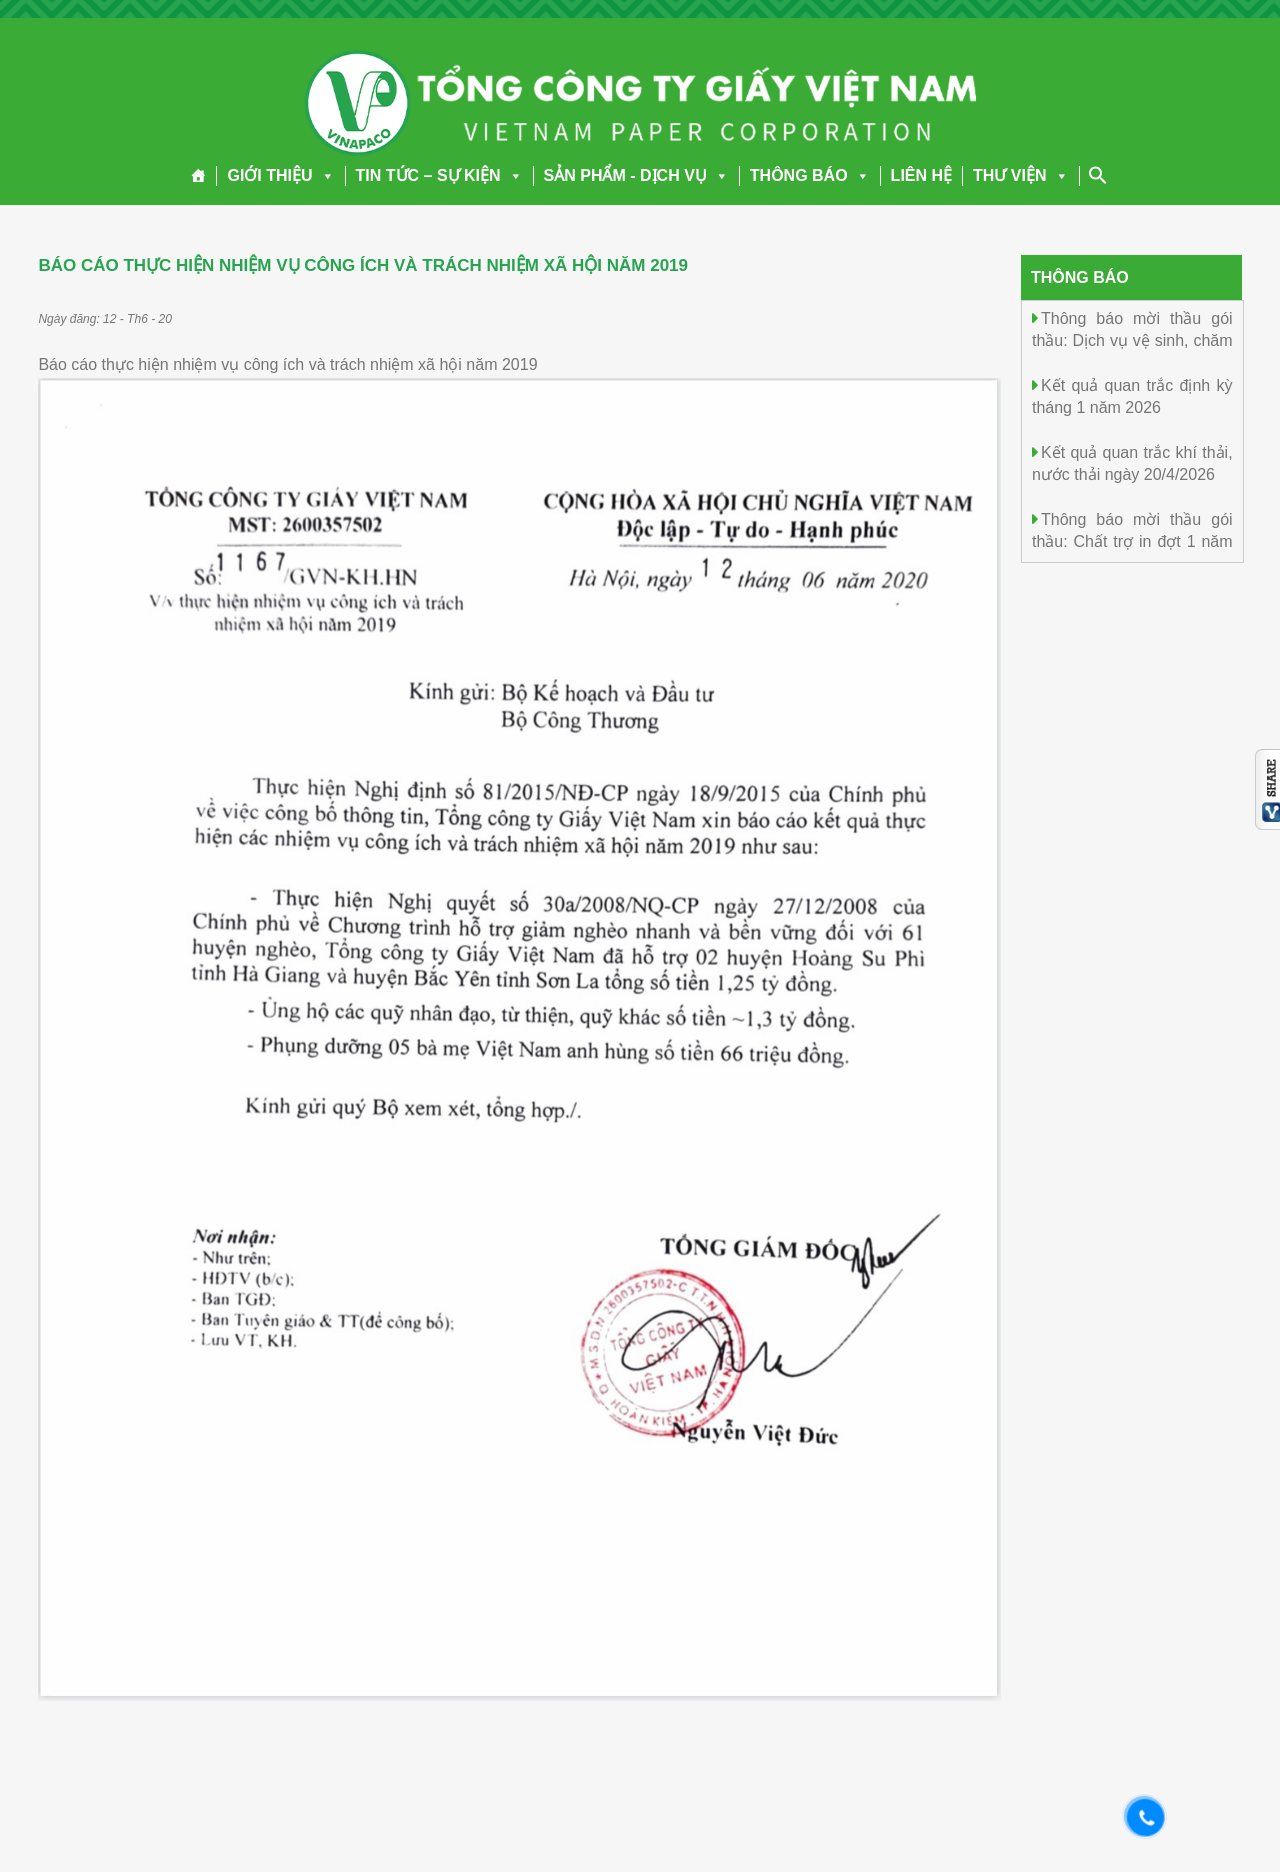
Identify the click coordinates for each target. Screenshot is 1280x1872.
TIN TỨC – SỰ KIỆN (439, 175)
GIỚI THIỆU (280, 175)
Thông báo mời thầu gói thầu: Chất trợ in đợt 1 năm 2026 (1132, 540)
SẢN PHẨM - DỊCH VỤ (636, 175)
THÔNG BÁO (810, 175)
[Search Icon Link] (1098, 175)
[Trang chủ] (198, 176)
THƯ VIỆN (1020, 175)
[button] (324, 175)
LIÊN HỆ (921, 175)
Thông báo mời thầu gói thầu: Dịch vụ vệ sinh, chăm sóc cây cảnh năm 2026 (1132, 339)
